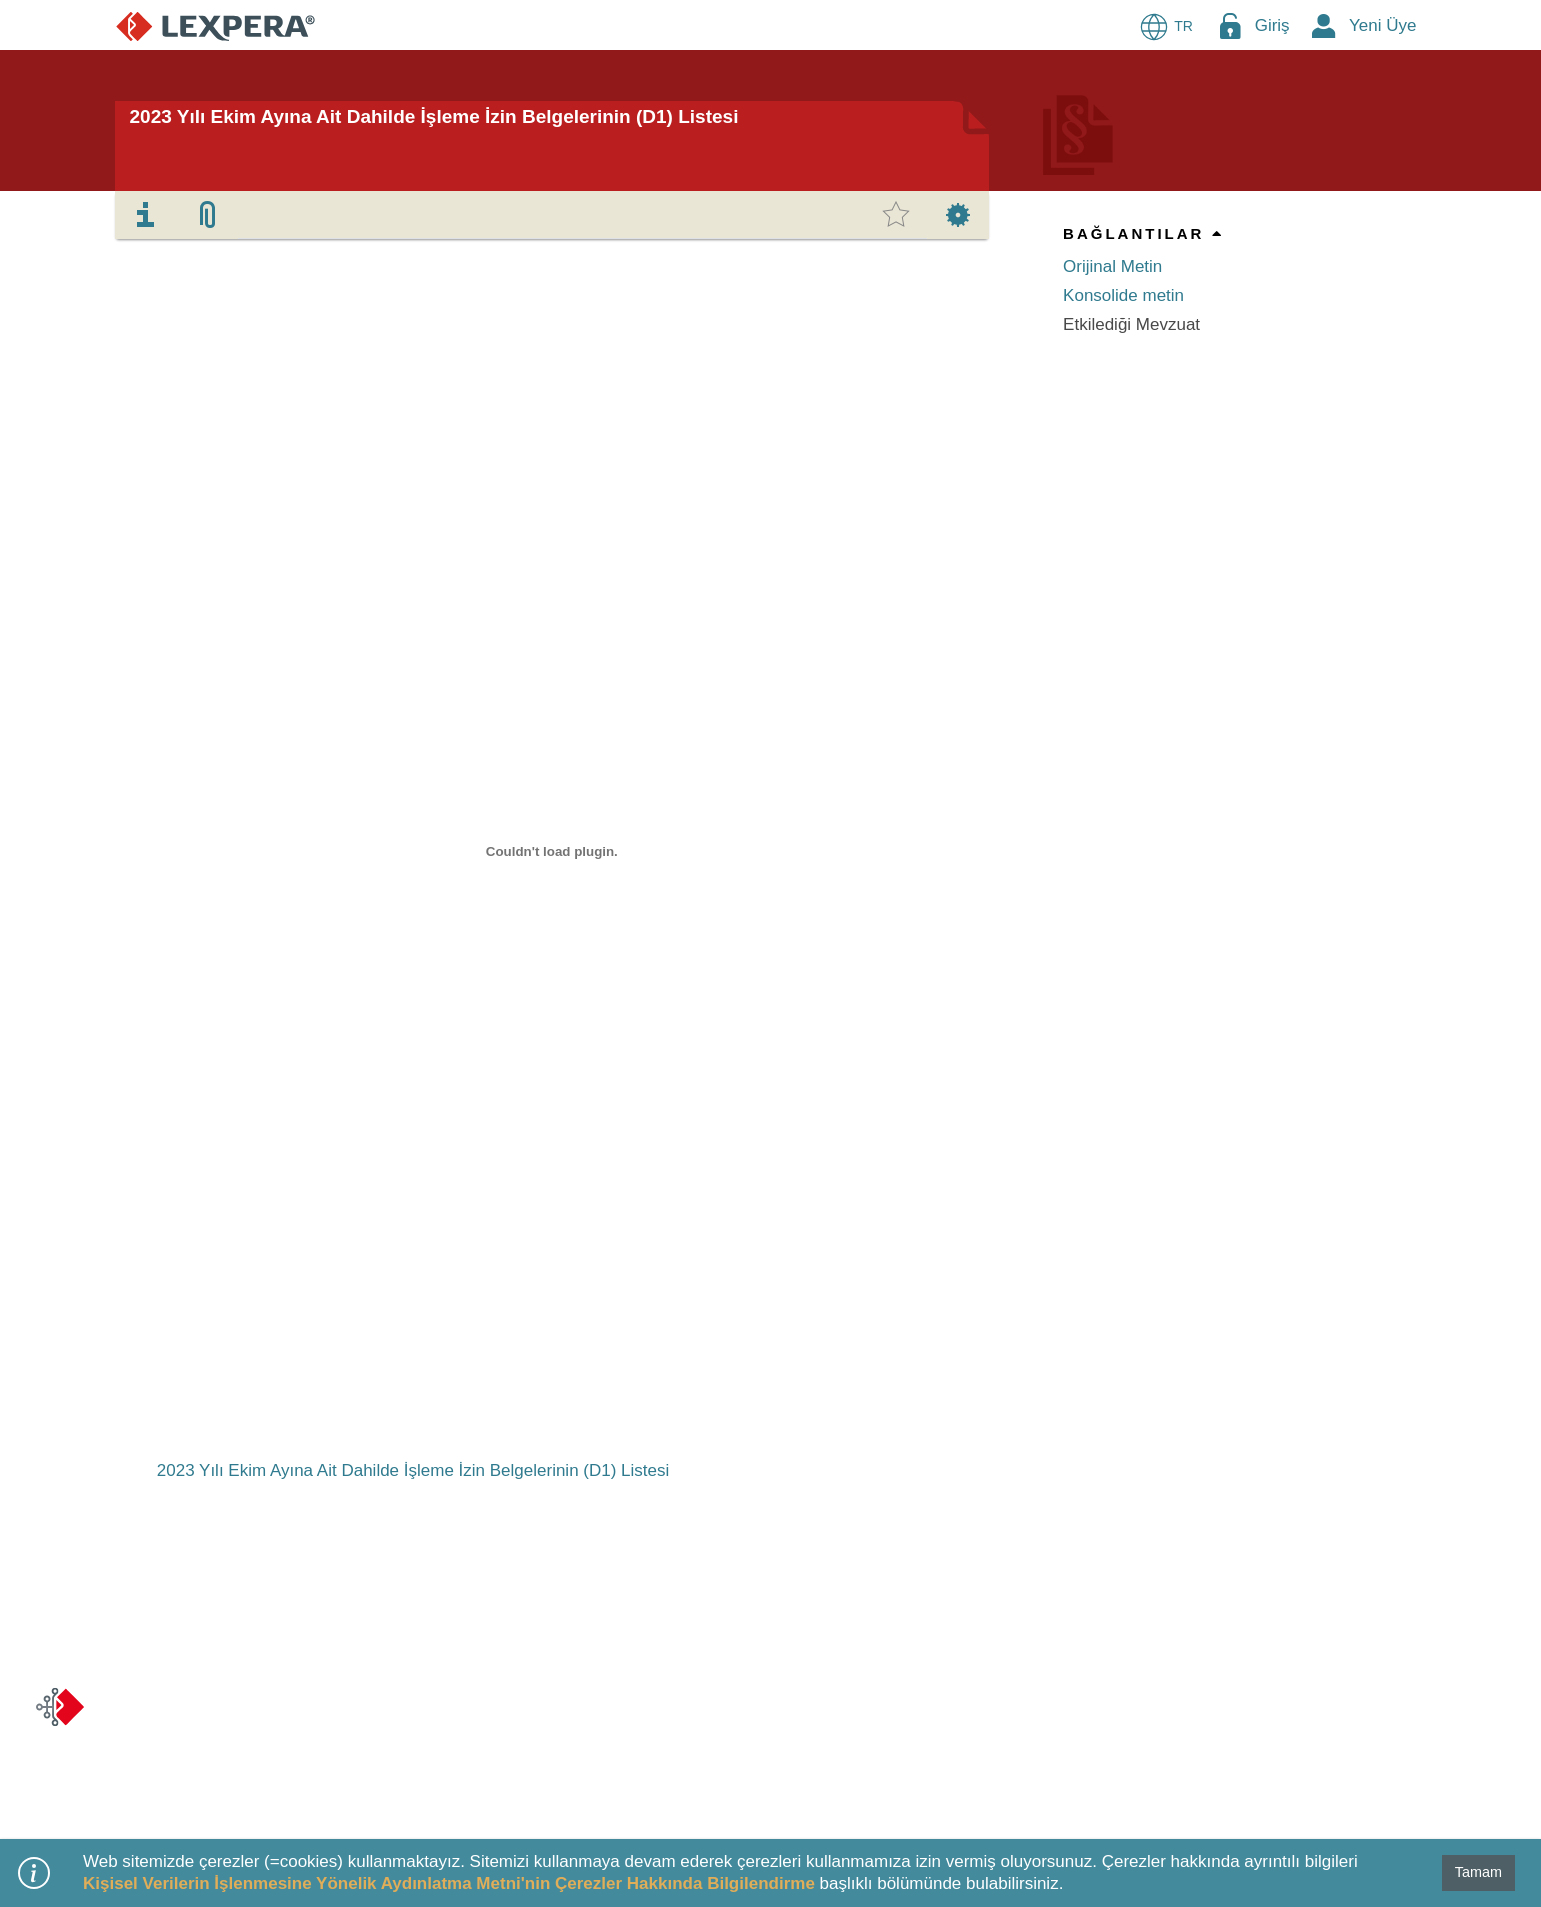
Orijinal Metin (1112, 266)
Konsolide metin (1123, 295)
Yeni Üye (1382, 25)
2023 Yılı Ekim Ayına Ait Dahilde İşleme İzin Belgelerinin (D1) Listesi (434, 116)
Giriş (1272, 25)
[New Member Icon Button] (1324, 25)
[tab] (146, 215)
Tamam (1478, 1872)
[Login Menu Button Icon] (1230, 25)
